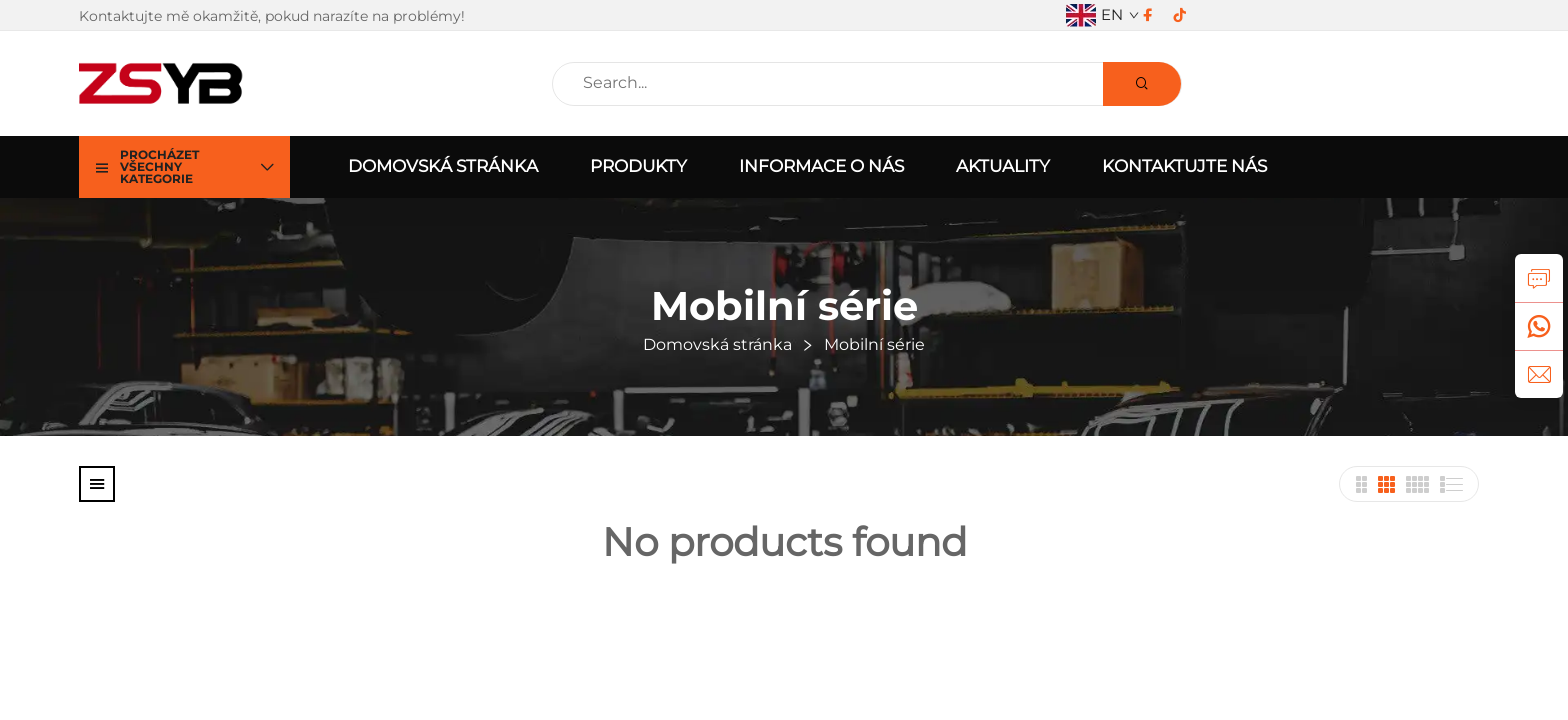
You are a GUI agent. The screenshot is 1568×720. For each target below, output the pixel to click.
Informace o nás (821, 166)
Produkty (638, 166)
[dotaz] (1539, 278)
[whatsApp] (1539, 326)
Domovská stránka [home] (443, 166)
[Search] (1142, 84)
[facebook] (1148, 15)
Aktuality (1003, 166)
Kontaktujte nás (1184, 166)
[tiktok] (1180, 15)
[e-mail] (1539, 374)
